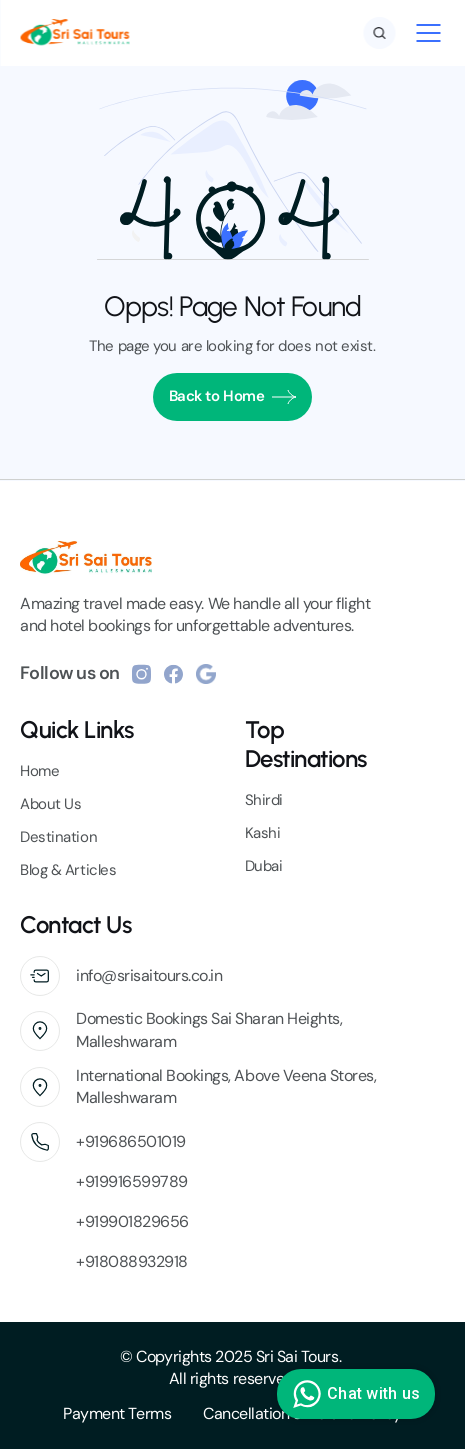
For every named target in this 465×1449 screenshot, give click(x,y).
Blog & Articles (68, 870)
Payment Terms (117, 1413)
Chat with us (353, 1394)
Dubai (264, 866)
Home (39, 771)
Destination (58, 837)
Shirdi (264, 800)
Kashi (263, 833)
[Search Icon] (379, 33)
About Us (50, 804)
